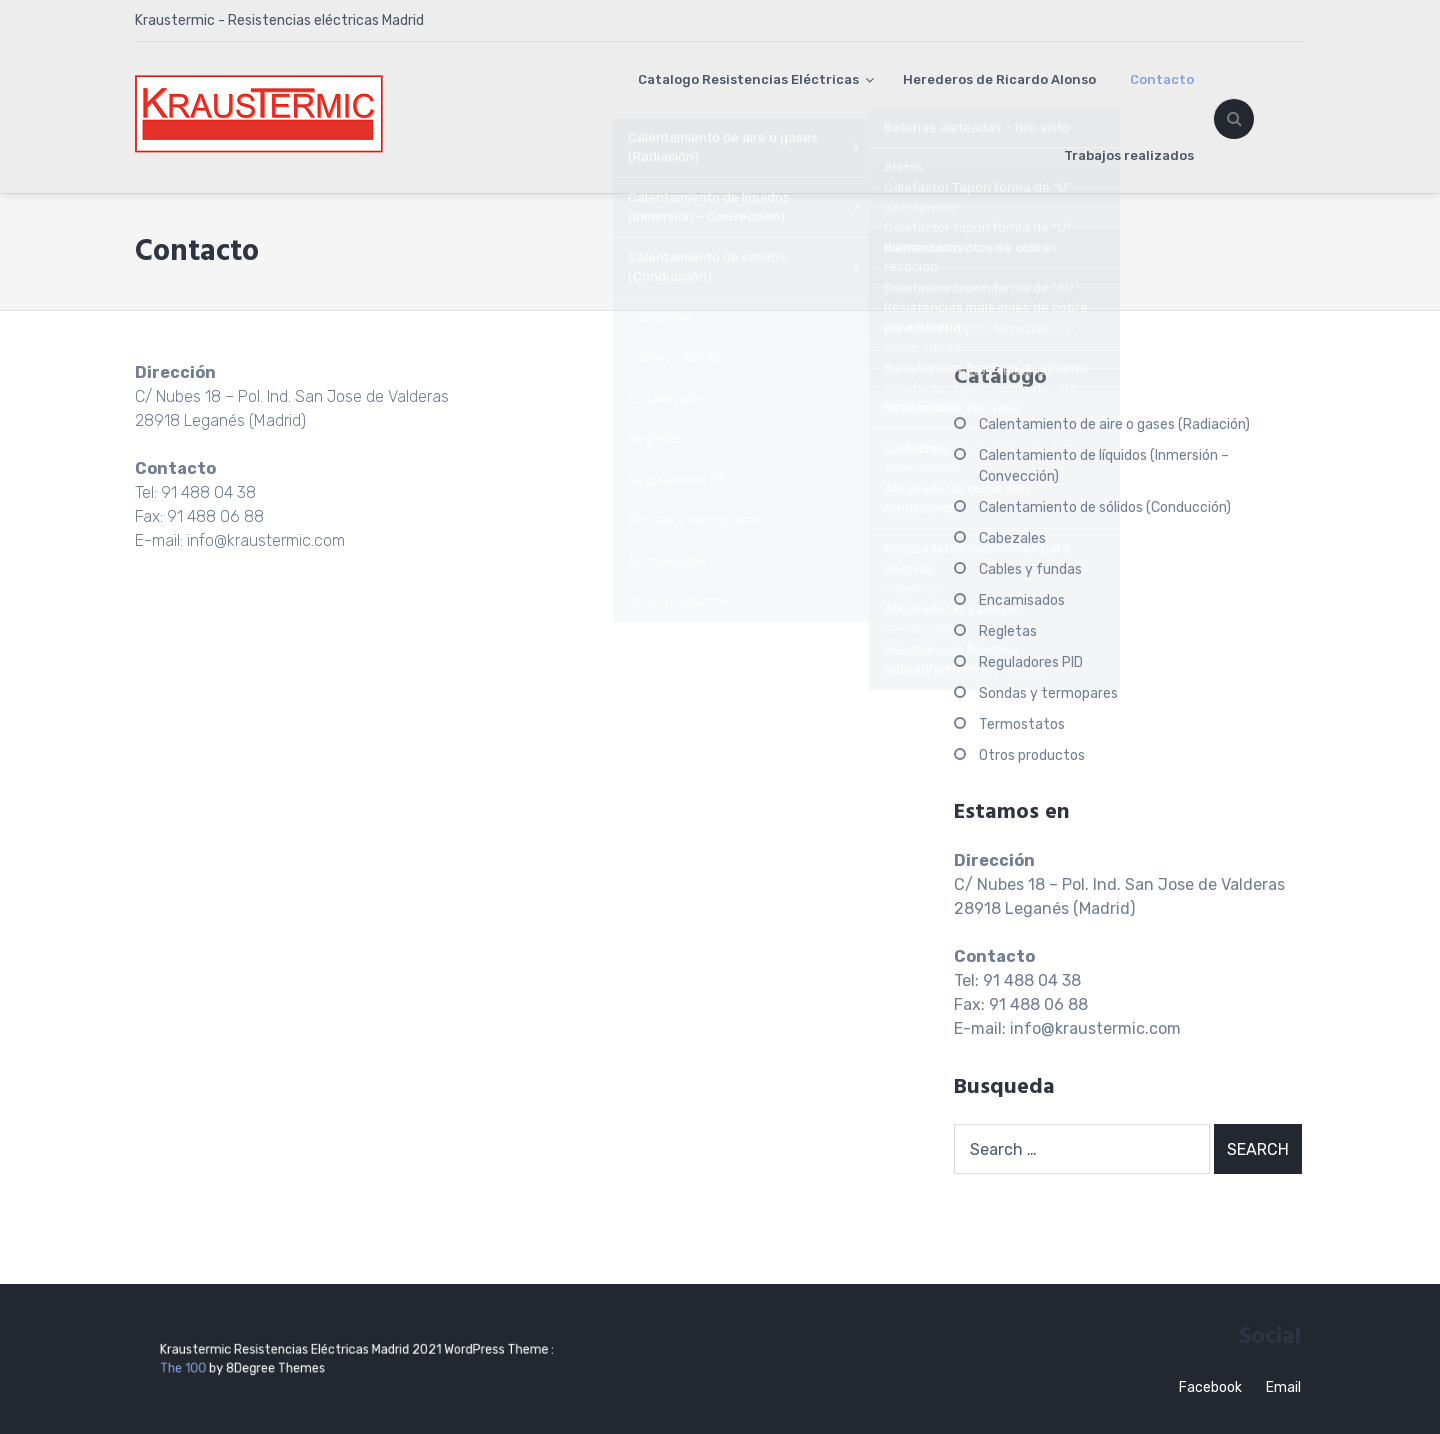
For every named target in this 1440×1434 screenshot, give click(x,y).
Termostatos (1022, 724)
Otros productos (1032, 755)
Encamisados (1022, 600)
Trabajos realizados (1129, 155)
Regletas (1008, 631)
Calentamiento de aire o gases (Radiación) (1114, 424)
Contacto (1162, 79)
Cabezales (1012, 538)
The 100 (237, 1365)
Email (1283, 1387)
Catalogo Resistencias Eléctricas (748, 79)
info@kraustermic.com (266, 540)
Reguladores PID (1031, 662)
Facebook (1210, 1387)
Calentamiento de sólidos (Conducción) (1105, 507)
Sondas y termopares (1048, 693)
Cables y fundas (1030, 569)
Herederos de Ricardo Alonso (999, 79)
